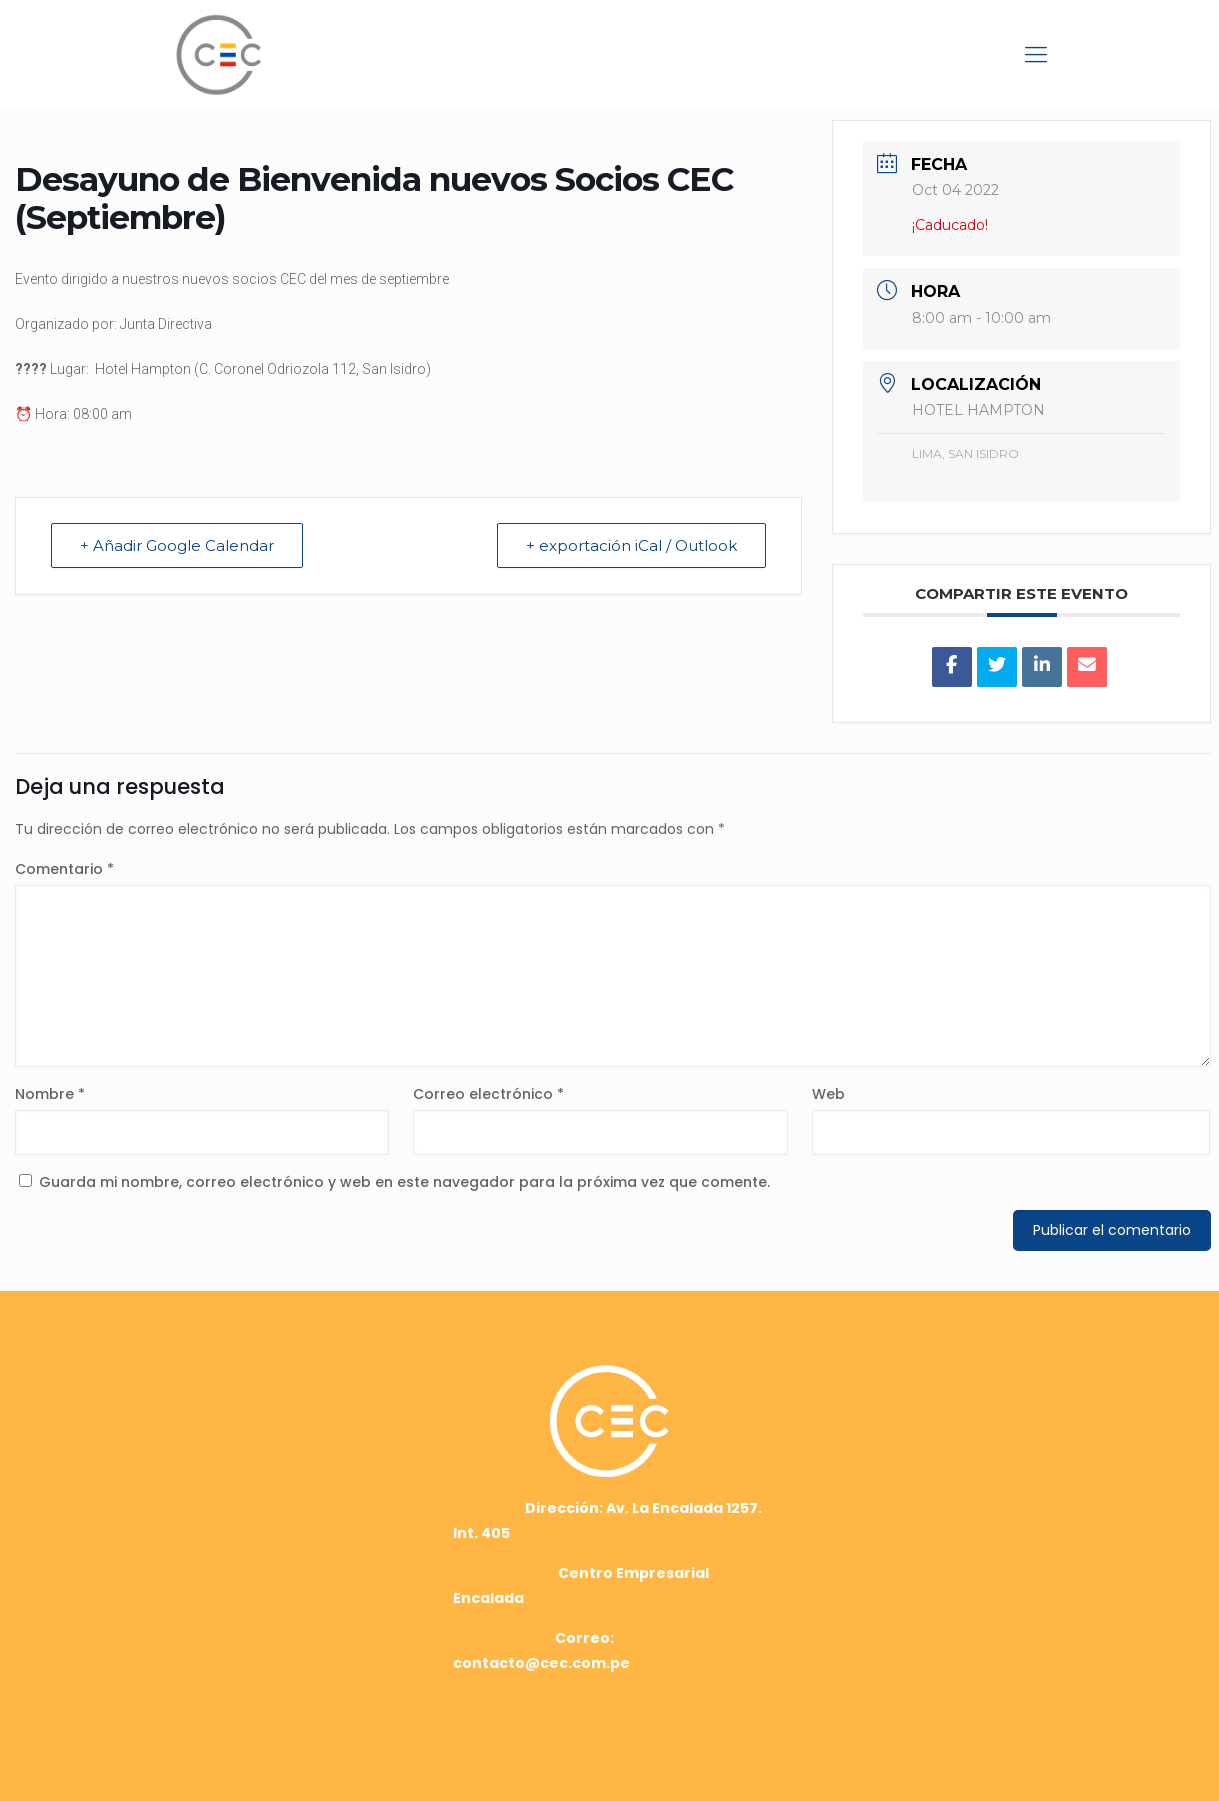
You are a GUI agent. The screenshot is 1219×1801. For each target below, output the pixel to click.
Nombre (50, 1094)
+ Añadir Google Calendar (177, 545)
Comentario (64, 869)
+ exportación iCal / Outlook (631, 545)
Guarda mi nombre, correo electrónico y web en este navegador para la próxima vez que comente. (404, 1182)
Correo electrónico (488, 1094)
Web (828, 1094)
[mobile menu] (1036, 55)
